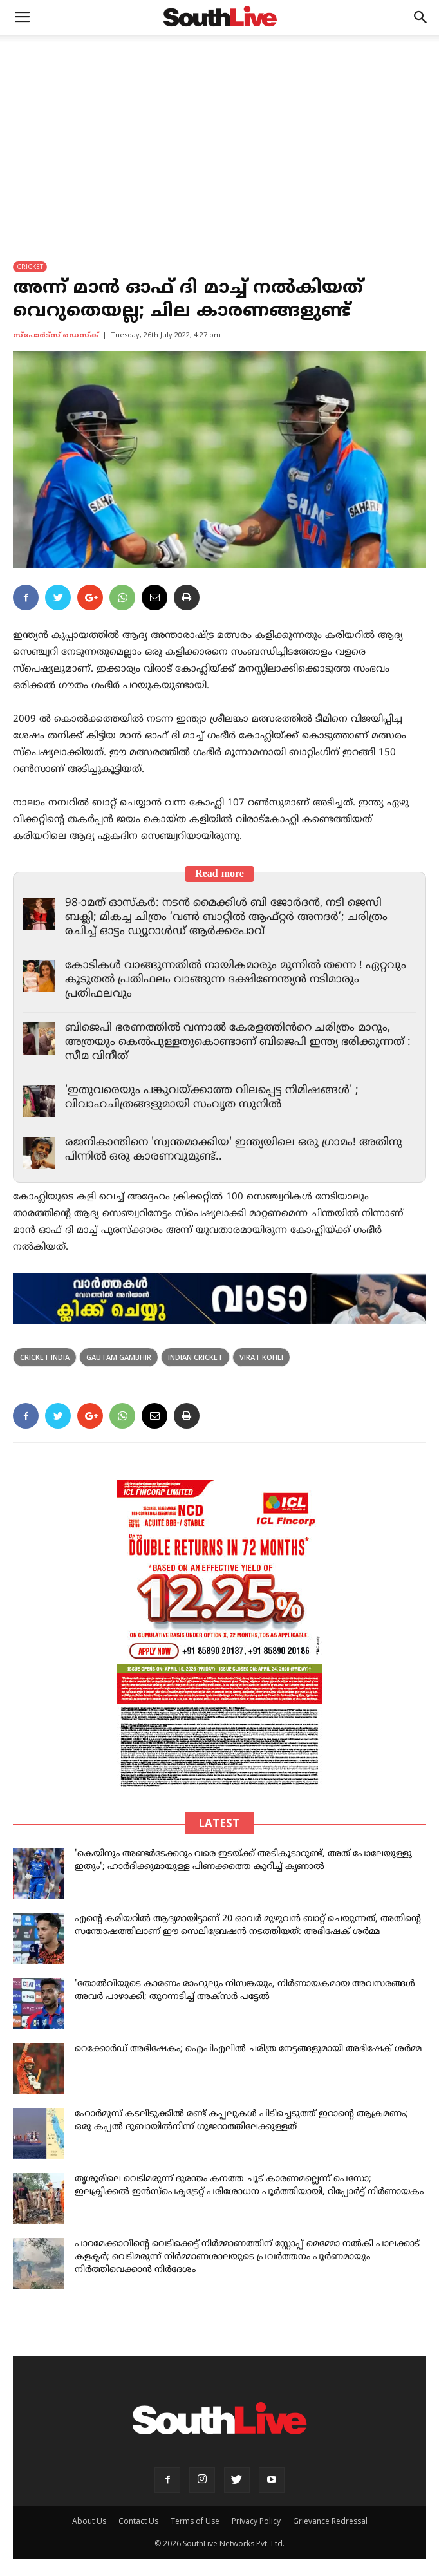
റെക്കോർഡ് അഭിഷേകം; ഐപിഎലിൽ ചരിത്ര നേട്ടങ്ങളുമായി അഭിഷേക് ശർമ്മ (248, 2049)
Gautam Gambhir (118, 1357)
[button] (421, 17)
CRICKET (30, 266)
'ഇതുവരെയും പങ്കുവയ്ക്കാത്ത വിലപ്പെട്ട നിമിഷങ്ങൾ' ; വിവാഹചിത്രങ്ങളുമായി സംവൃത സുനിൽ (212, 1098)
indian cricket (195, 1357)
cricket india (45, 1357)
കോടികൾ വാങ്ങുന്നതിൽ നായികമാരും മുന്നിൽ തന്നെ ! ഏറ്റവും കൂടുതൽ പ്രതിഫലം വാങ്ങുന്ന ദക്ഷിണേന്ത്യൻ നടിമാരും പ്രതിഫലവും (235, 980)
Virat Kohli (261, 1357)
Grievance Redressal (330, 2520)
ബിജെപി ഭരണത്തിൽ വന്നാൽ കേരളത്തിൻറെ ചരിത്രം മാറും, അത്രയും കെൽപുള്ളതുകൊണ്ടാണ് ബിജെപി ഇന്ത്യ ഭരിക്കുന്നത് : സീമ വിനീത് (238, 1042)
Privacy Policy (256, 2520)
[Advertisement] (219, 131)
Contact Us (138, 2520)
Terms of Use (195, 2520)
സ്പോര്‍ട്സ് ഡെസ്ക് (55, 335)
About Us (89, 2520)
